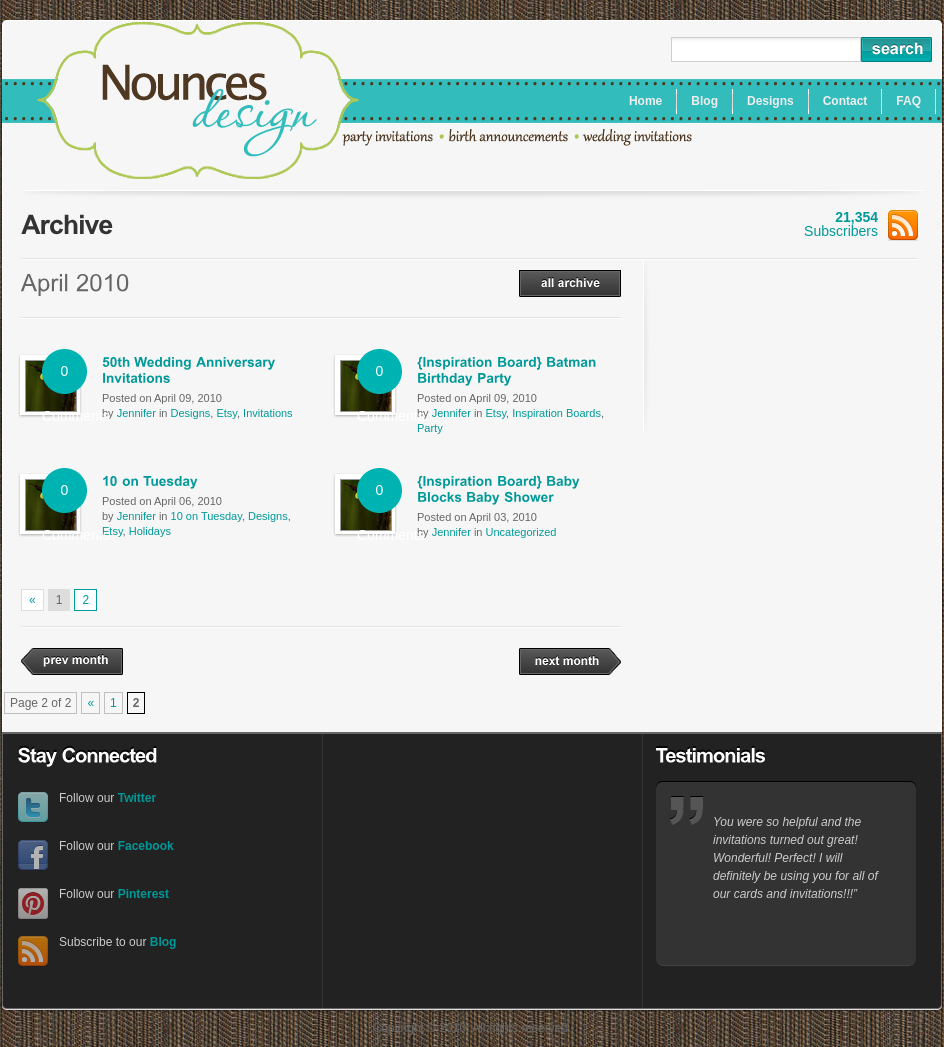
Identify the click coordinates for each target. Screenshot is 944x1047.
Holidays (150, 531)
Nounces (198, 103)
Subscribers (861, 224)
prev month (72, 661)
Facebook (33, 855)
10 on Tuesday (206, 516)
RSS (33, 951)
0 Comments (64, 378)
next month (570, 661)
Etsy (226, 413)
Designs (191, 413)
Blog (163, 942)
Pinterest (33, 903)
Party (430, 428)
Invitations (268, 413)
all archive (570, 283)
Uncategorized (521, 532)
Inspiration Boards (556, 413)
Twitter (33, 807)
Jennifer (136, 413)
